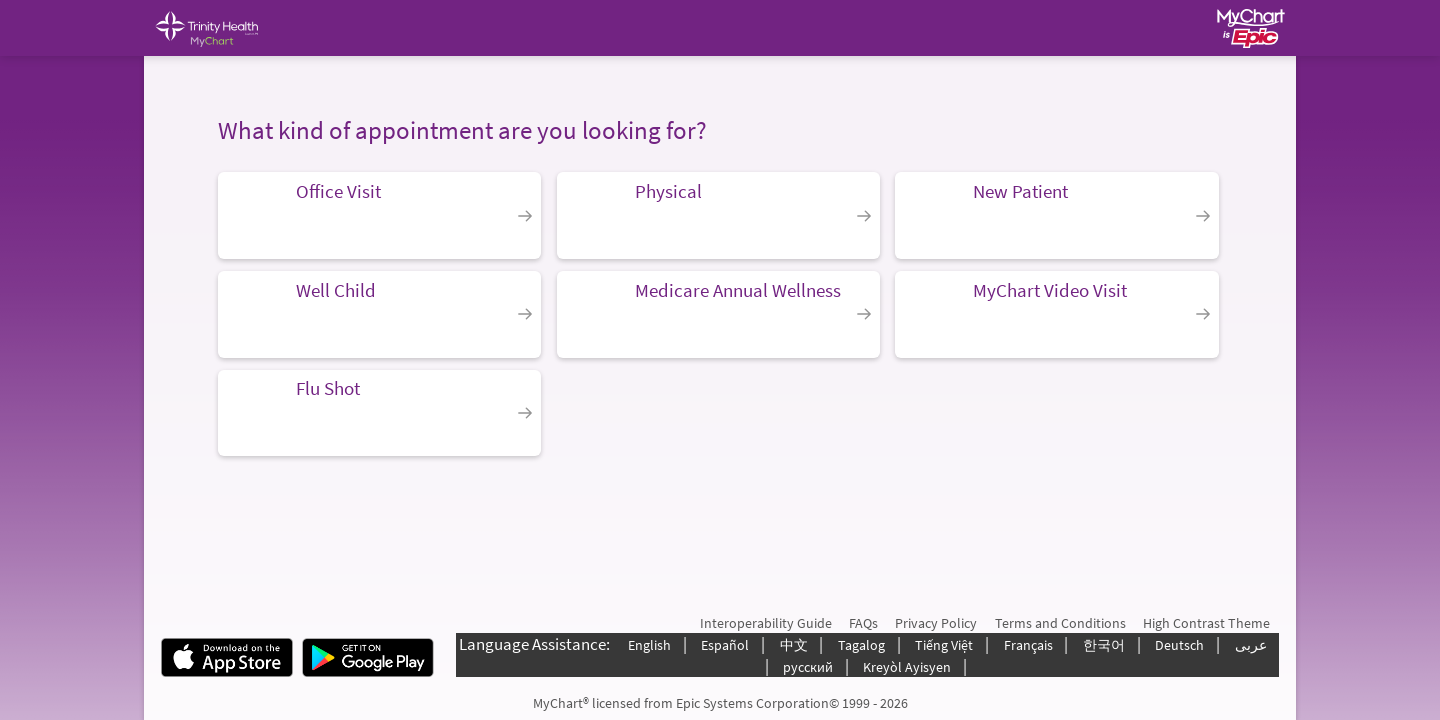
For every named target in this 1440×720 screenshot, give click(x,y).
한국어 (1104, 645)
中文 (794, 645)
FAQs (863, 623)
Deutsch (1179, 645)
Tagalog (861, 645)
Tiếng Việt (944, 645)
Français (1028, 645)
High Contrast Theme (1206, 623)
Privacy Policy (936, 623)
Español (725, 645)
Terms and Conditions (1060, 623)
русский (808, 667)
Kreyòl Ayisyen (907, 667)
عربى (1251, 645)
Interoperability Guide (766, 623)
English (649, 645)
